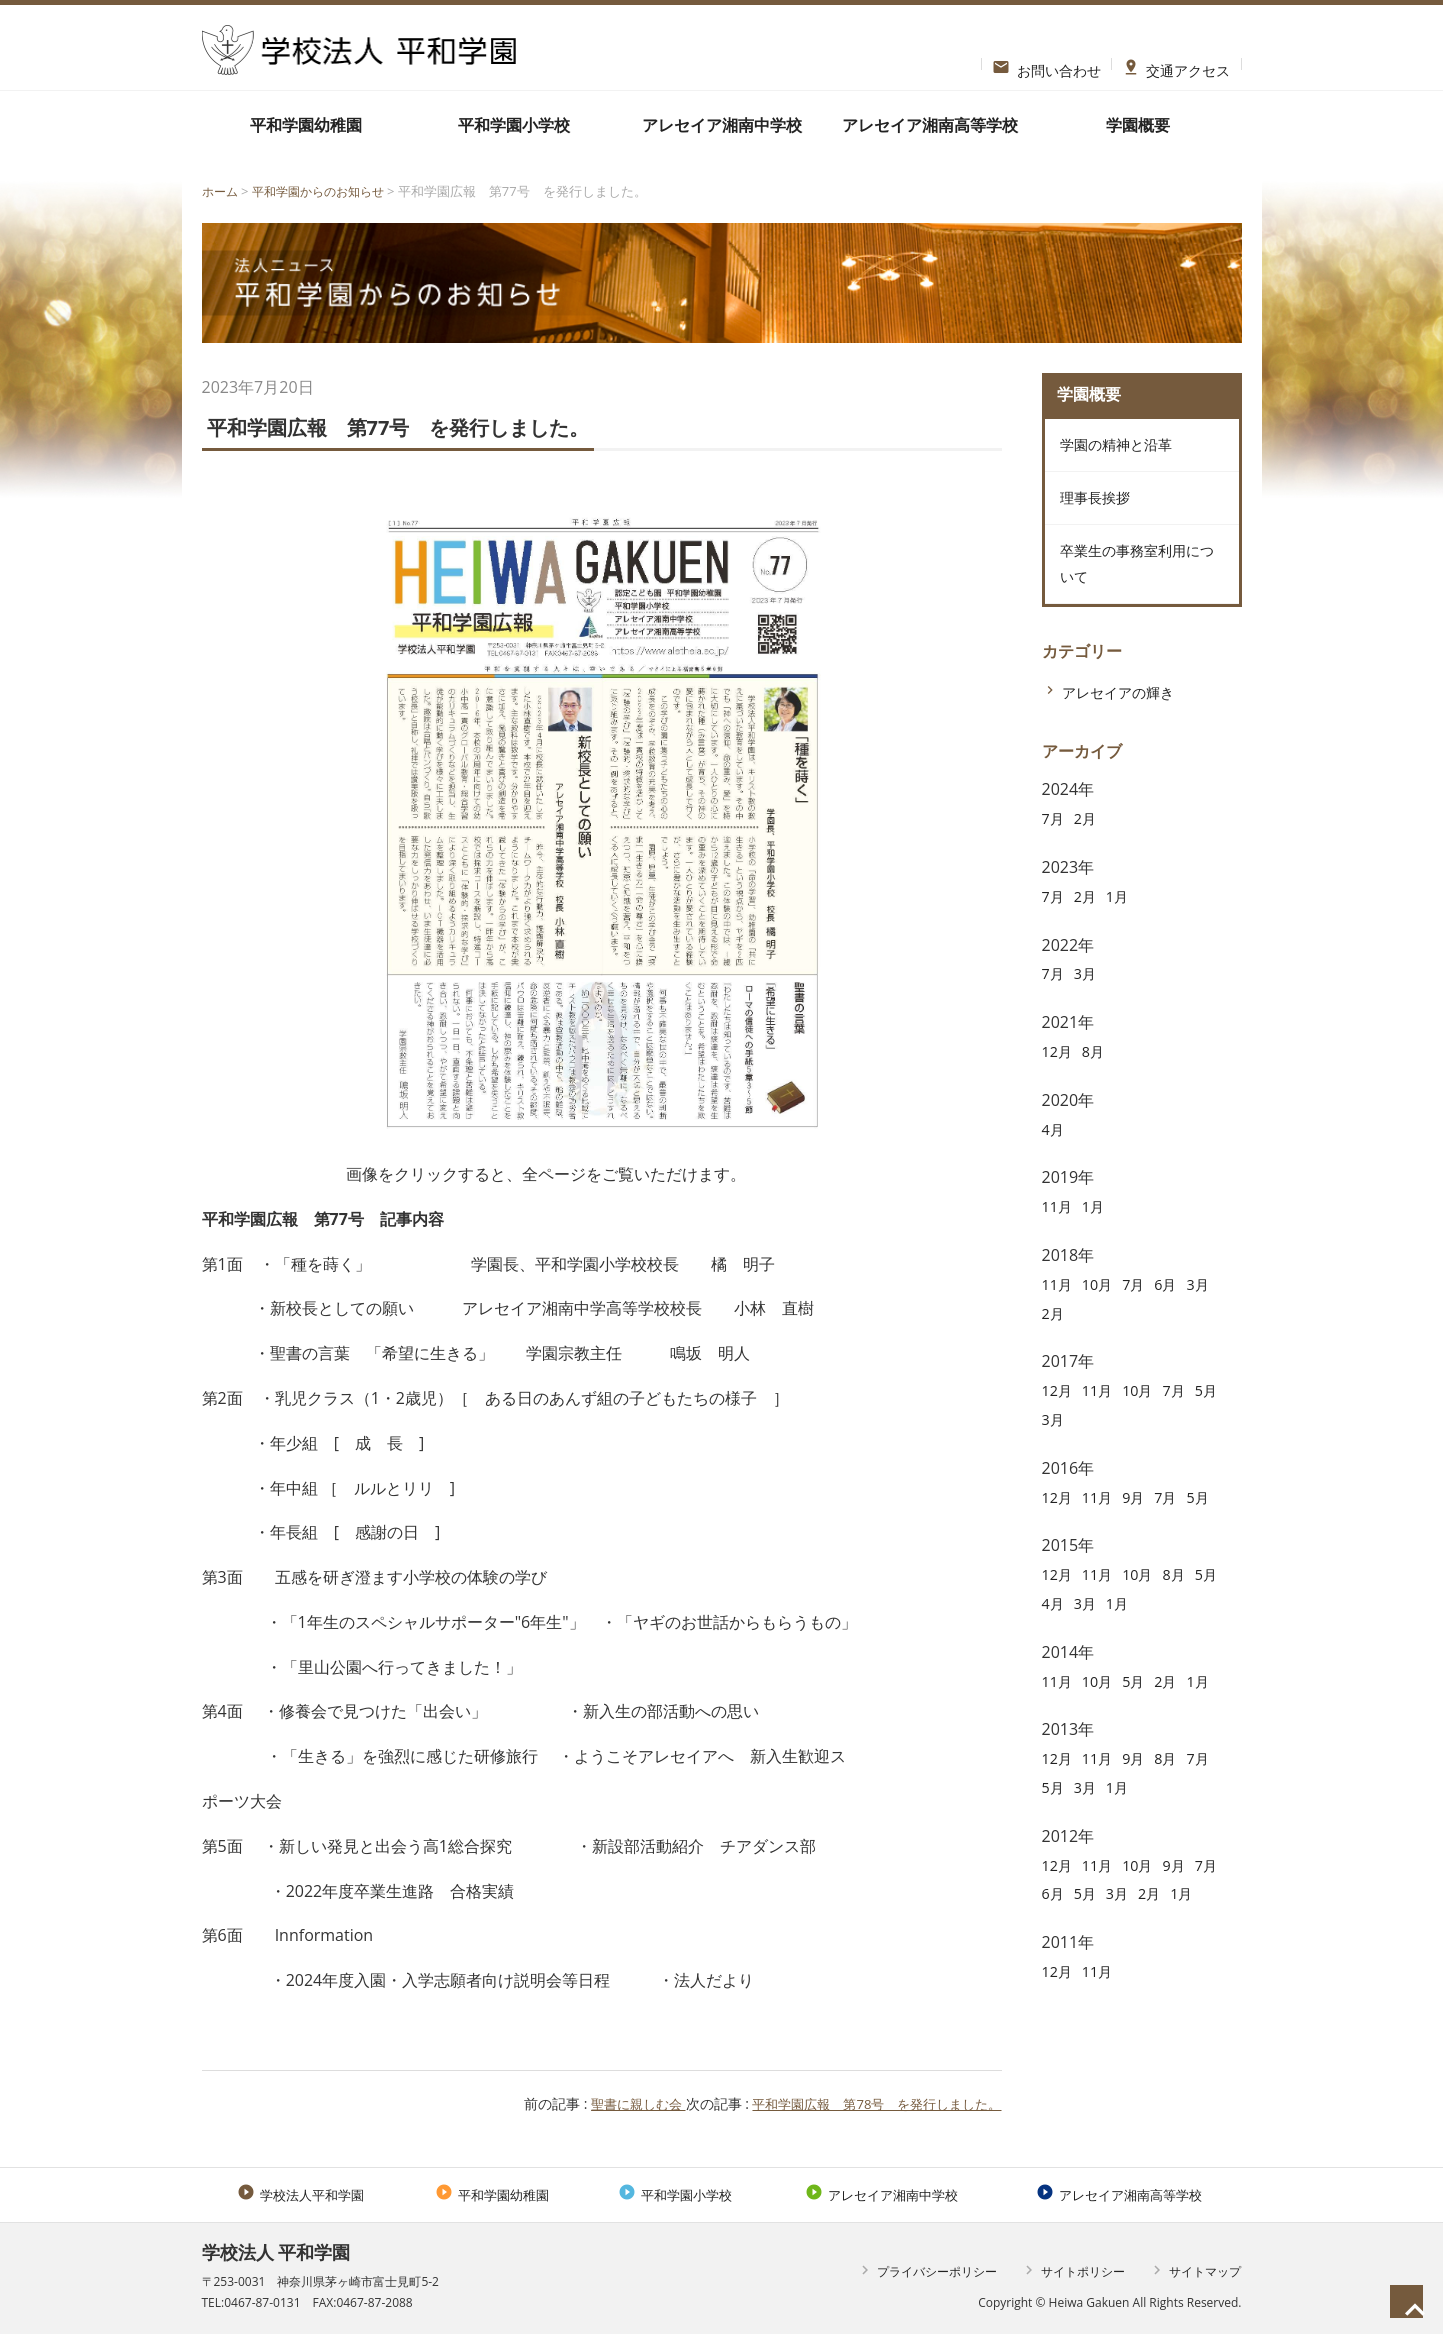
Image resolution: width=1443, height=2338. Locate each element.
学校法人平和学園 (300, 2196)
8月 (1098, 1077)
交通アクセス (1176, 64)
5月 (1054, 1445)
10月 (1103, 1310)
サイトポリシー (1072, 2274)
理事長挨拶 (1095, 511)
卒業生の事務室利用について (1135, 585)
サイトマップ (1194, 2274)
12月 (1059, 1077)
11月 (1059, 1233)
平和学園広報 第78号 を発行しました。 (867, 2103)
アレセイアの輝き (1126, 718)
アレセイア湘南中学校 (722, 125)
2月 (1089, 845)
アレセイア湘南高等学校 (930, 125)
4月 (1054, 1155)
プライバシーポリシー (926, 2274)
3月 (1089, 1000)
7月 (1054, 845)
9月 (1142, 1523)
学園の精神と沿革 (1119, 451)
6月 (1177, 1310)
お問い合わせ (1046, 64)
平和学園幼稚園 (306, 125)
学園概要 (1138, 125)
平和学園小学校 (514, 125)
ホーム (221, 191)
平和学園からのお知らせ (326, 191)
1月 (1124, 922)
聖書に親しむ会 (616, 2103)
